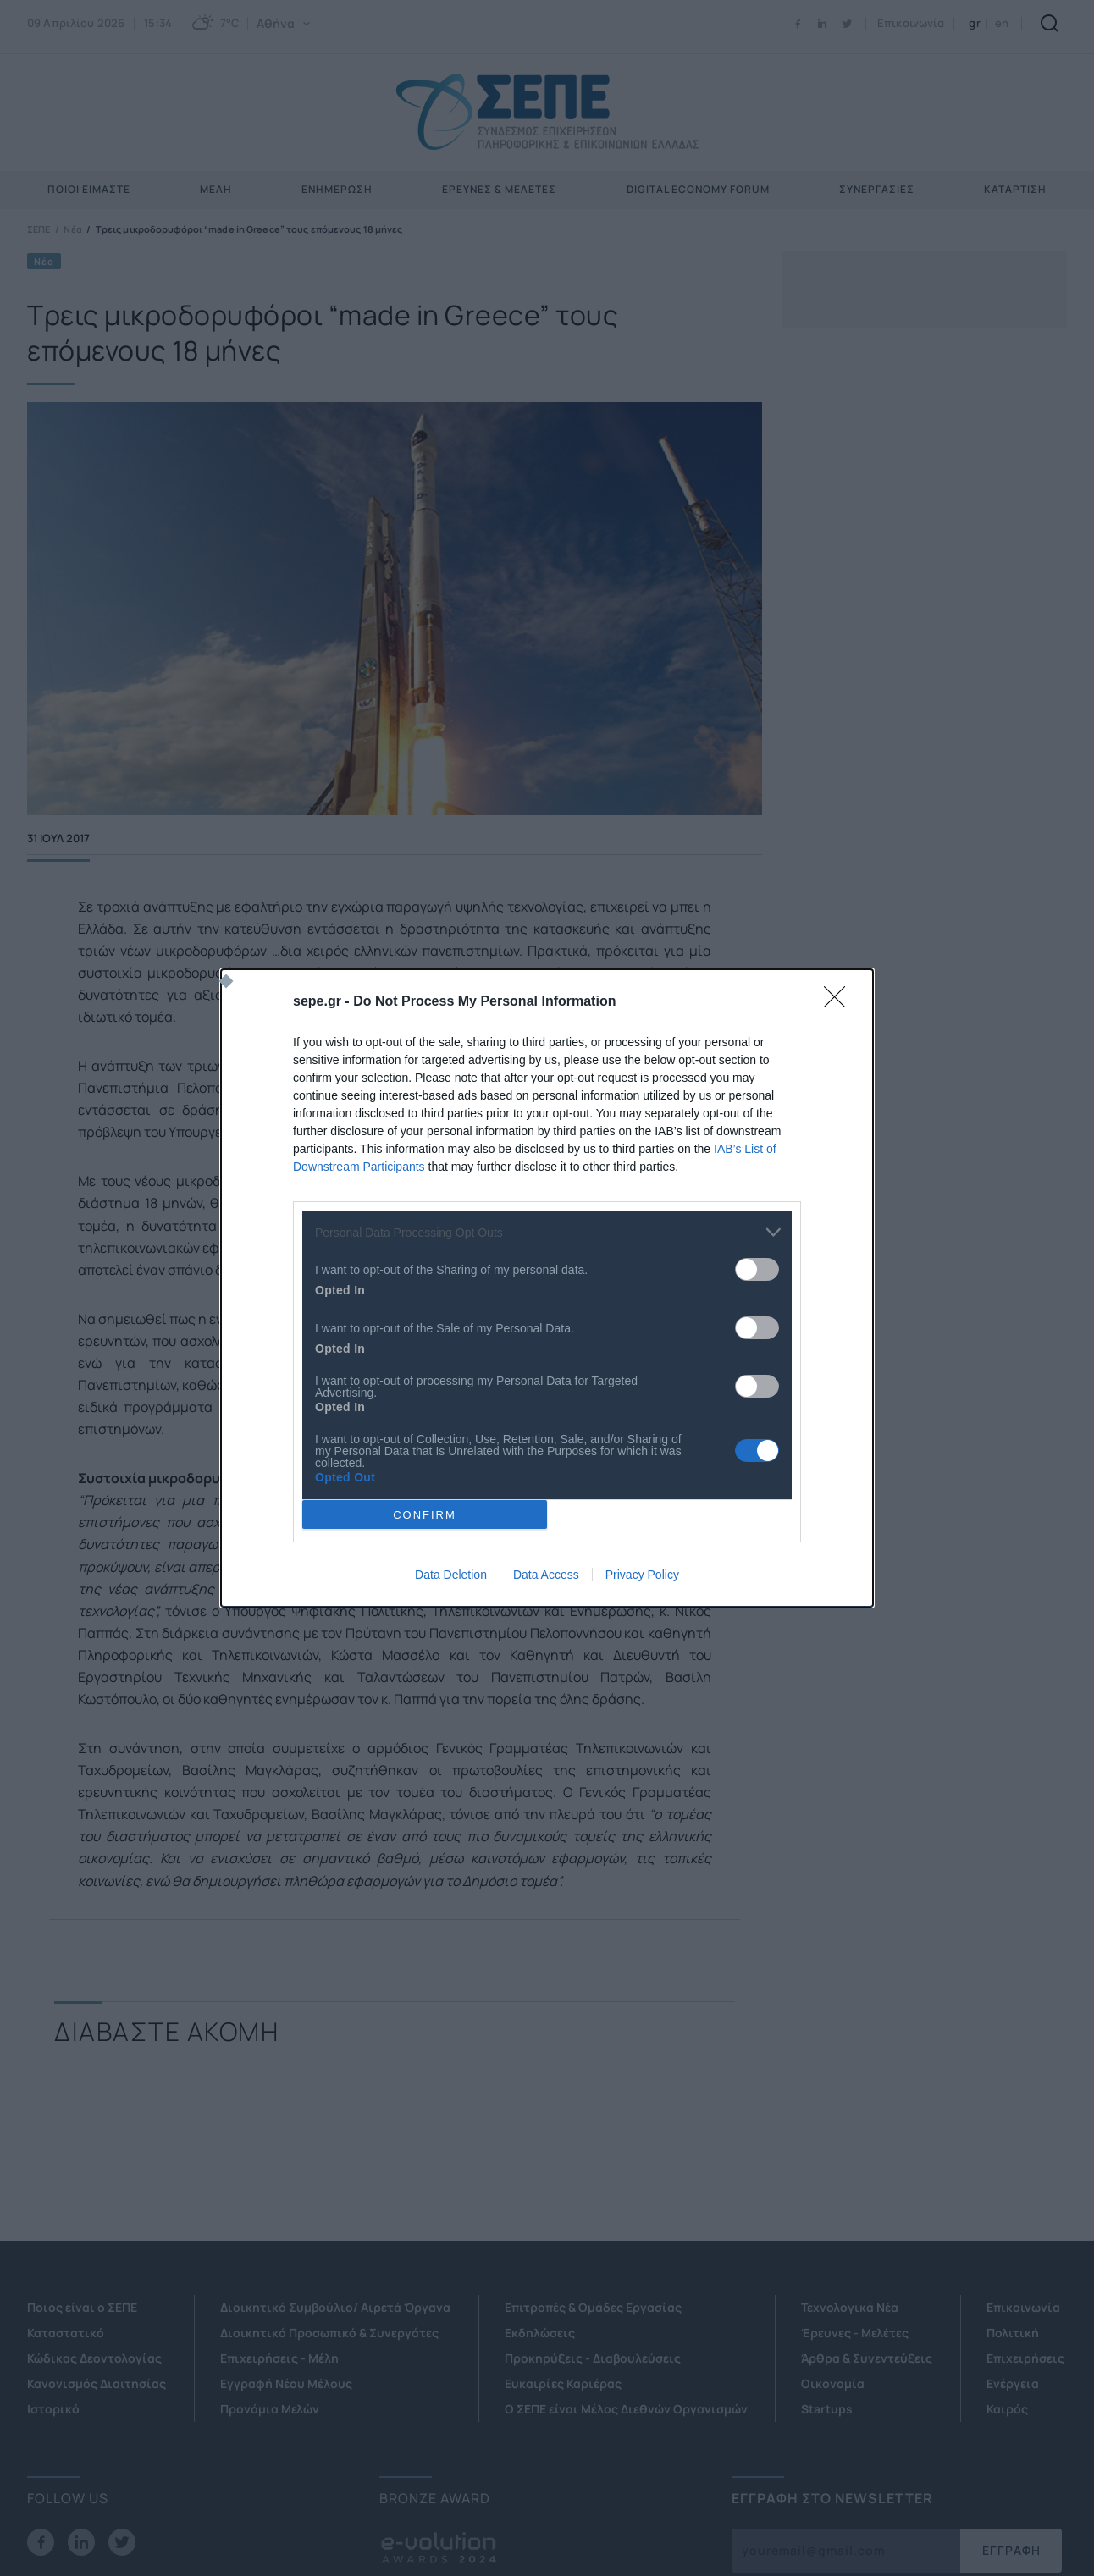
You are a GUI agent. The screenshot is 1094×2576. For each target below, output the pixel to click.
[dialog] (547, 1288)
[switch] (757, 1269)
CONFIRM (424, 1515)
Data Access (546, 1574)
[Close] (840, 1002)
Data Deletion (451, 1574)
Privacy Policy (642, 1574)
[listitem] (547, 1232)
